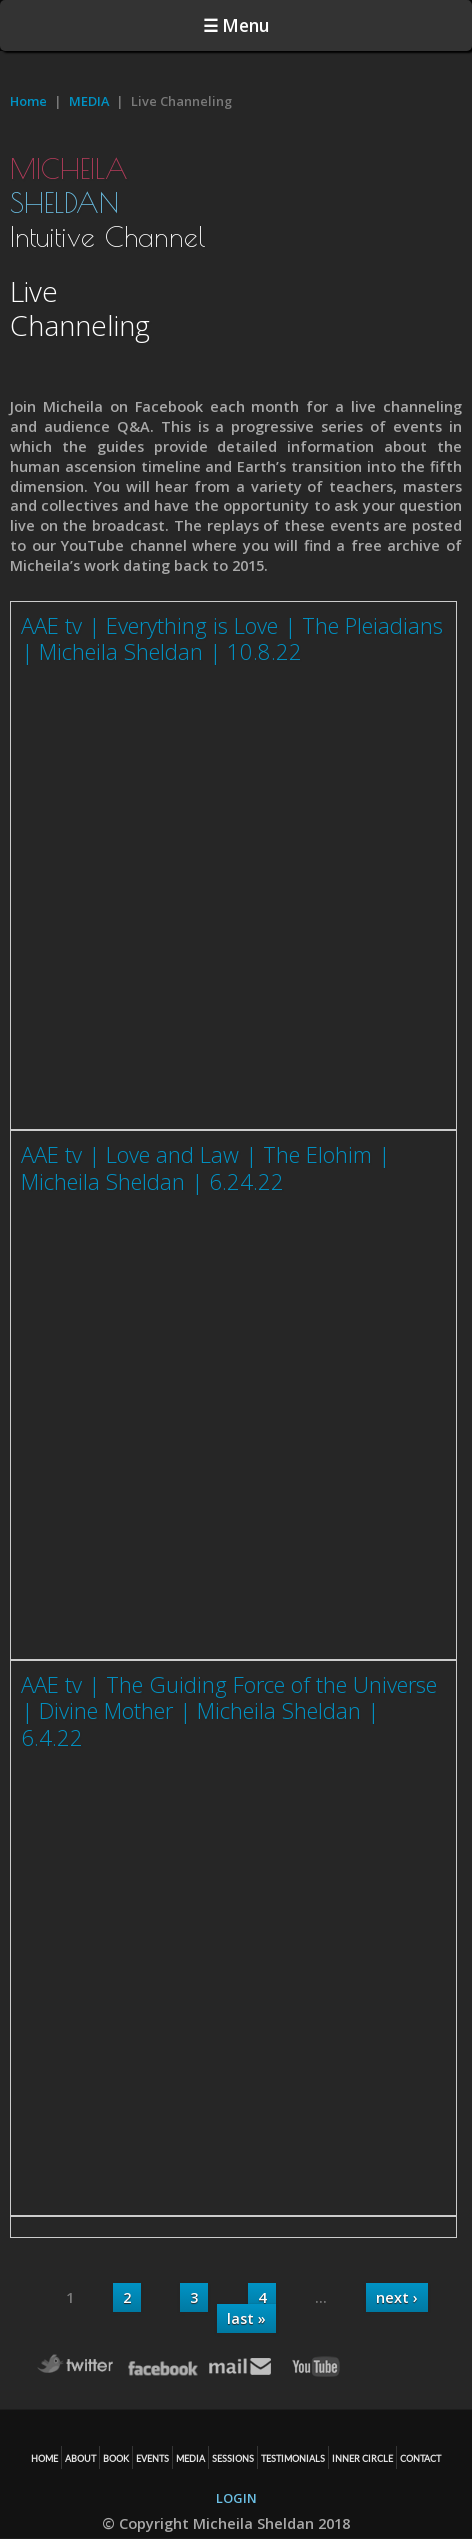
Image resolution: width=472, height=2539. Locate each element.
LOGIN (236, 2498)
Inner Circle (362, 2458)
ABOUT (80, 2458)
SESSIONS (233, 2458)
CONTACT (420, 2458)
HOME (44, 2458)
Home (28, 101)
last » (246, 2318)
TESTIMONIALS (293, 2458)
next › (397, 2297)
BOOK (116, 2458)
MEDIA (89, 101)
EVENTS (152, 2458)
